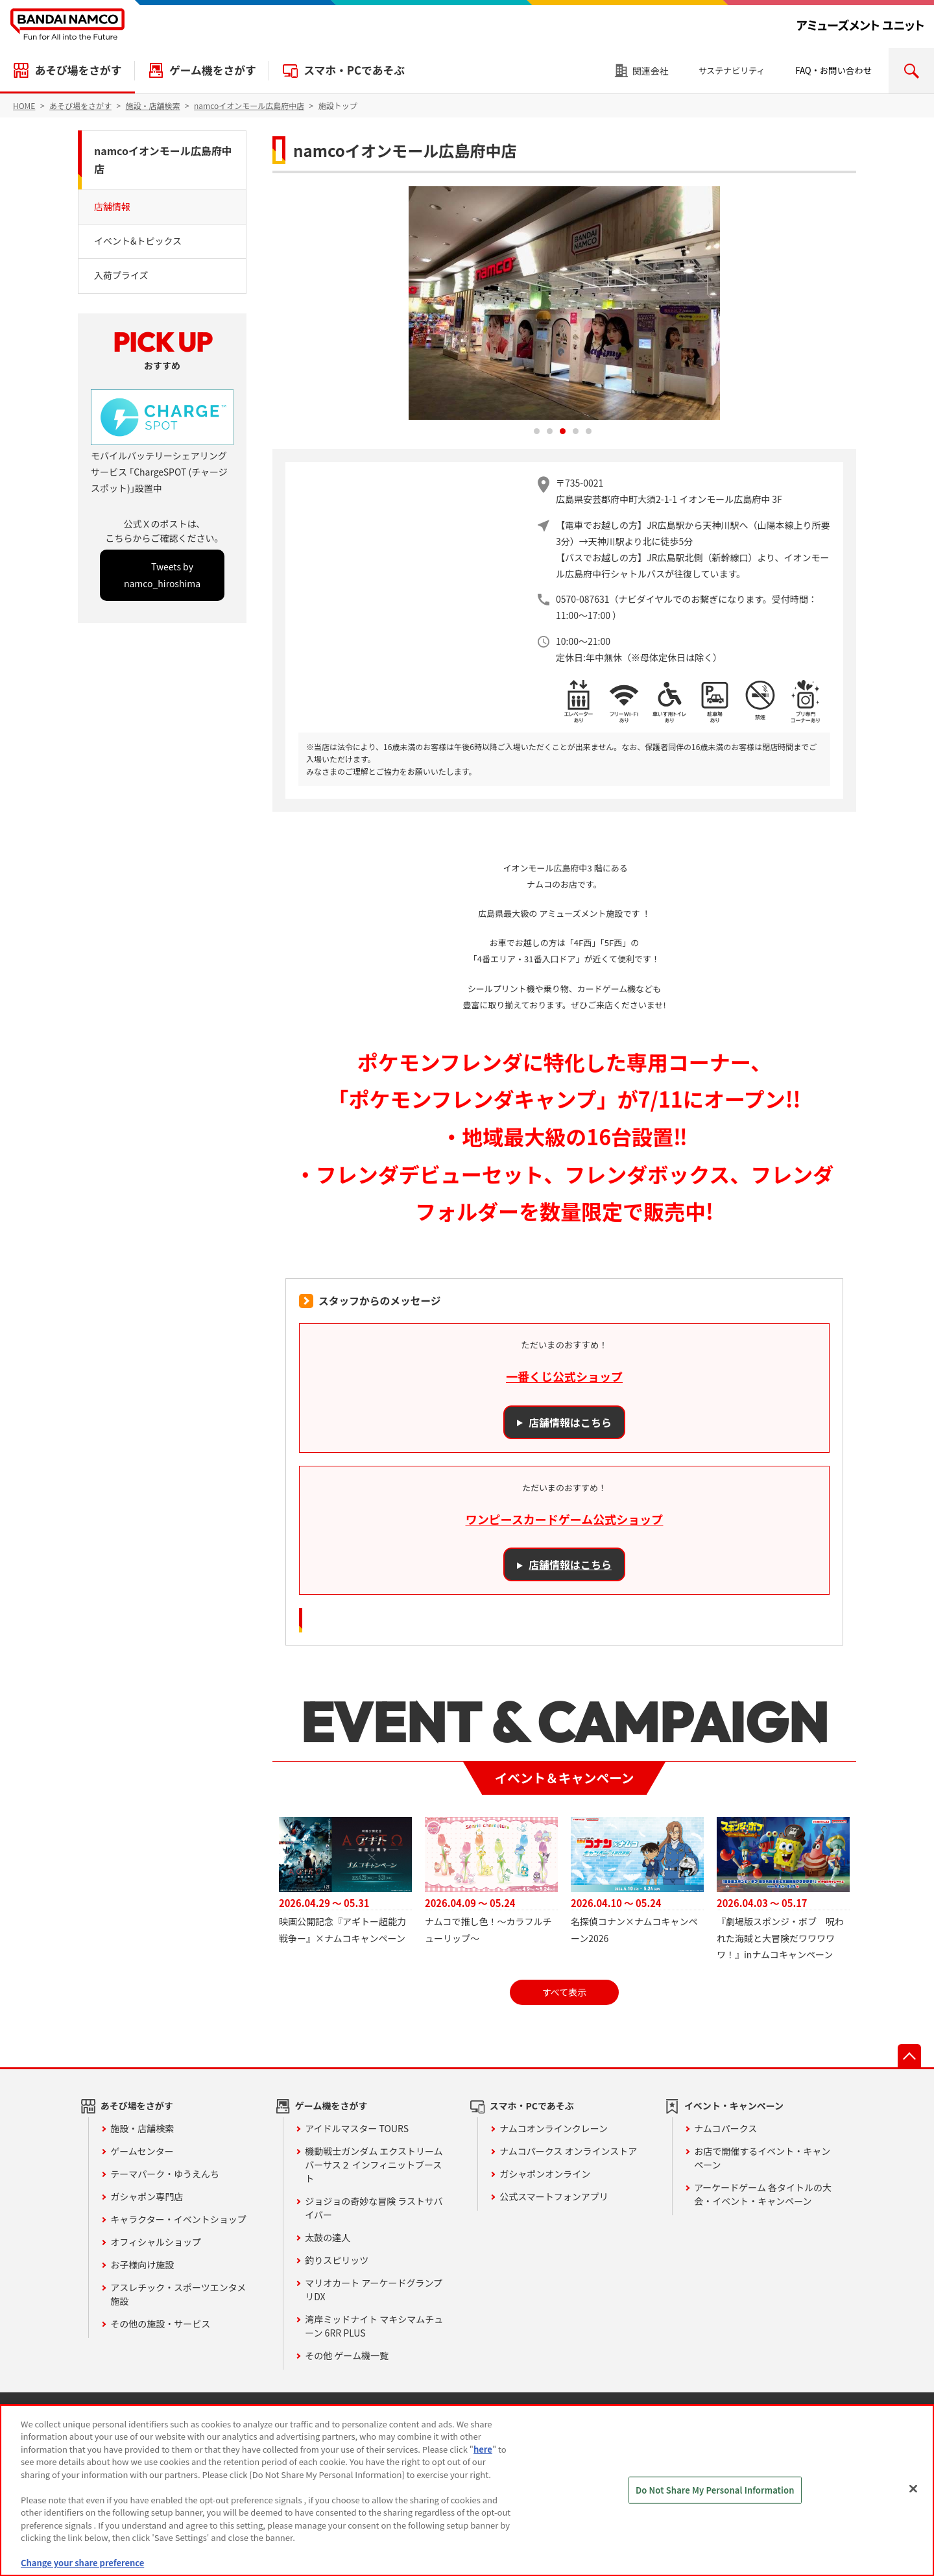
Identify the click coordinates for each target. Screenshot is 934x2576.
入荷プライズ (121, 275)
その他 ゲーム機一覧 (347, 2355)
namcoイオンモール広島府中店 (163, 160)
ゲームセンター (142, 2151)
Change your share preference (82, 2563)
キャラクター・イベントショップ (178, 2219)
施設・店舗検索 (142, 2128)
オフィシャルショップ (155, 2241)
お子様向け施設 (142, 2264)
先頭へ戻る (909, 2055)
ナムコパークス (725, 2128)
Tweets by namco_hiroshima (162, 574)
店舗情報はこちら (570, 1422)
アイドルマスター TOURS (357, 2128)
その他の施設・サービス (160, 2323)
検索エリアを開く (911, 71)
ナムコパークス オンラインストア (568, 2151)
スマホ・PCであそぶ (354, 70)
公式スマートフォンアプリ (553, 2196)
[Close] (913, 2488)
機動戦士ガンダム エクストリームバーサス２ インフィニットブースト (373, 2165)
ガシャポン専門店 (146, 2196)
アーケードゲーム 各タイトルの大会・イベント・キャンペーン (763, 2194)
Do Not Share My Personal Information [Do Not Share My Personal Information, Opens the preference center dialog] (715, 2490)
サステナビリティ (732, 70)
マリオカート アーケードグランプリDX (373, 2289)
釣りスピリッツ (336, 2260)
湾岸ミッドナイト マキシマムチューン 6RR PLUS (374, 2326)
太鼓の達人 (327, 2237)
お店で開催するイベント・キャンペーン (762, 2158)
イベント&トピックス (138, 240)
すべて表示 (564, 1992)
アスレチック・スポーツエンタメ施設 (178, 2294)
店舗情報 (112, 206)
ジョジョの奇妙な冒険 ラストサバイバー (373, 2207)
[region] (467, 2490)
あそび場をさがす (77, 70)
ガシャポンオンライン (544, 2173)
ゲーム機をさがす (212, 70)
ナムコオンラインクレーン (553, 2128)
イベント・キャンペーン (734, 2105)
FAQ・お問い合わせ (833, 70)
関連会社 (650, 70)
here (482, 2449)
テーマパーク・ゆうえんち (164, 2173)
